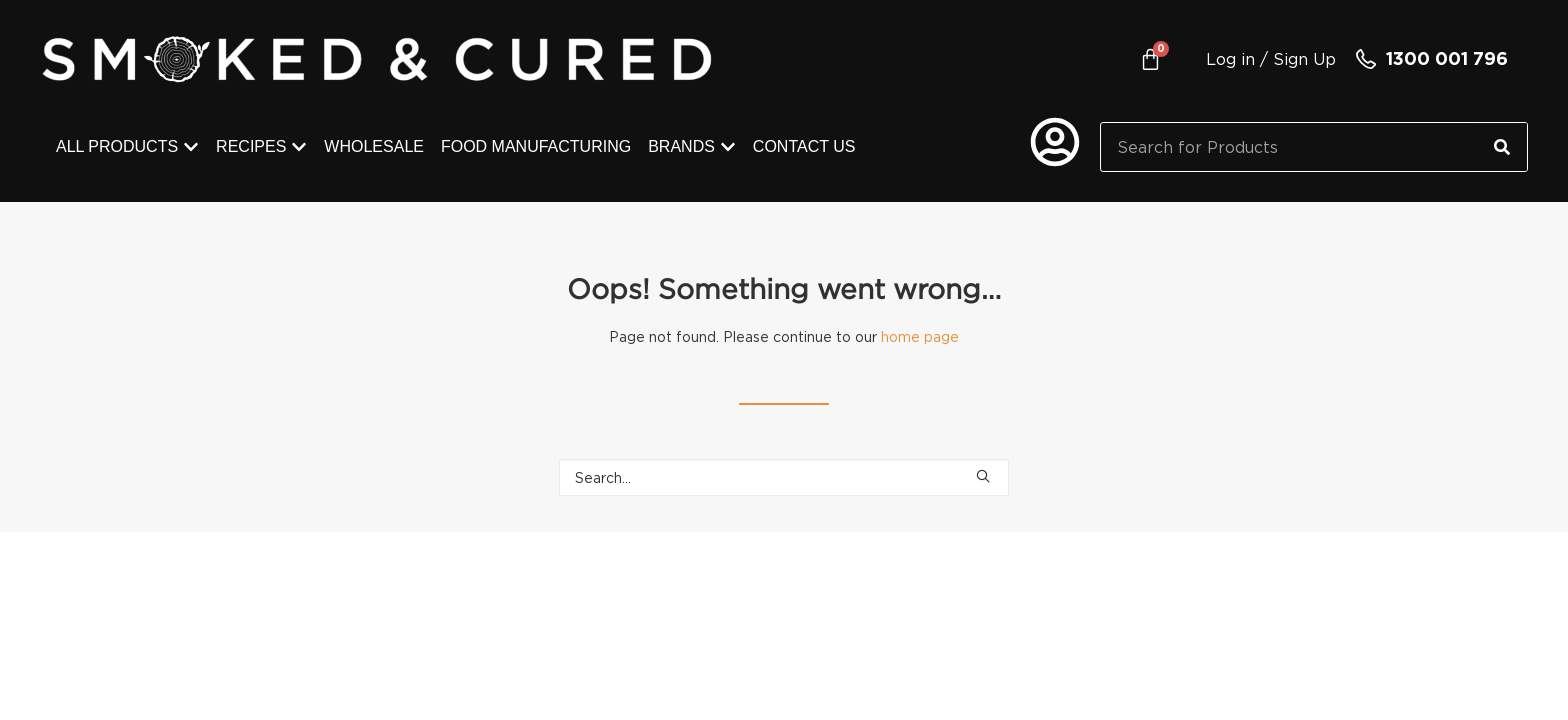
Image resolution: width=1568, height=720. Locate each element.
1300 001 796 (1447, 58)
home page (920, 336)
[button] (983, 476)
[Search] (1502, 147)
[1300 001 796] (1366, 59)
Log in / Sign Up (1271, 59)
